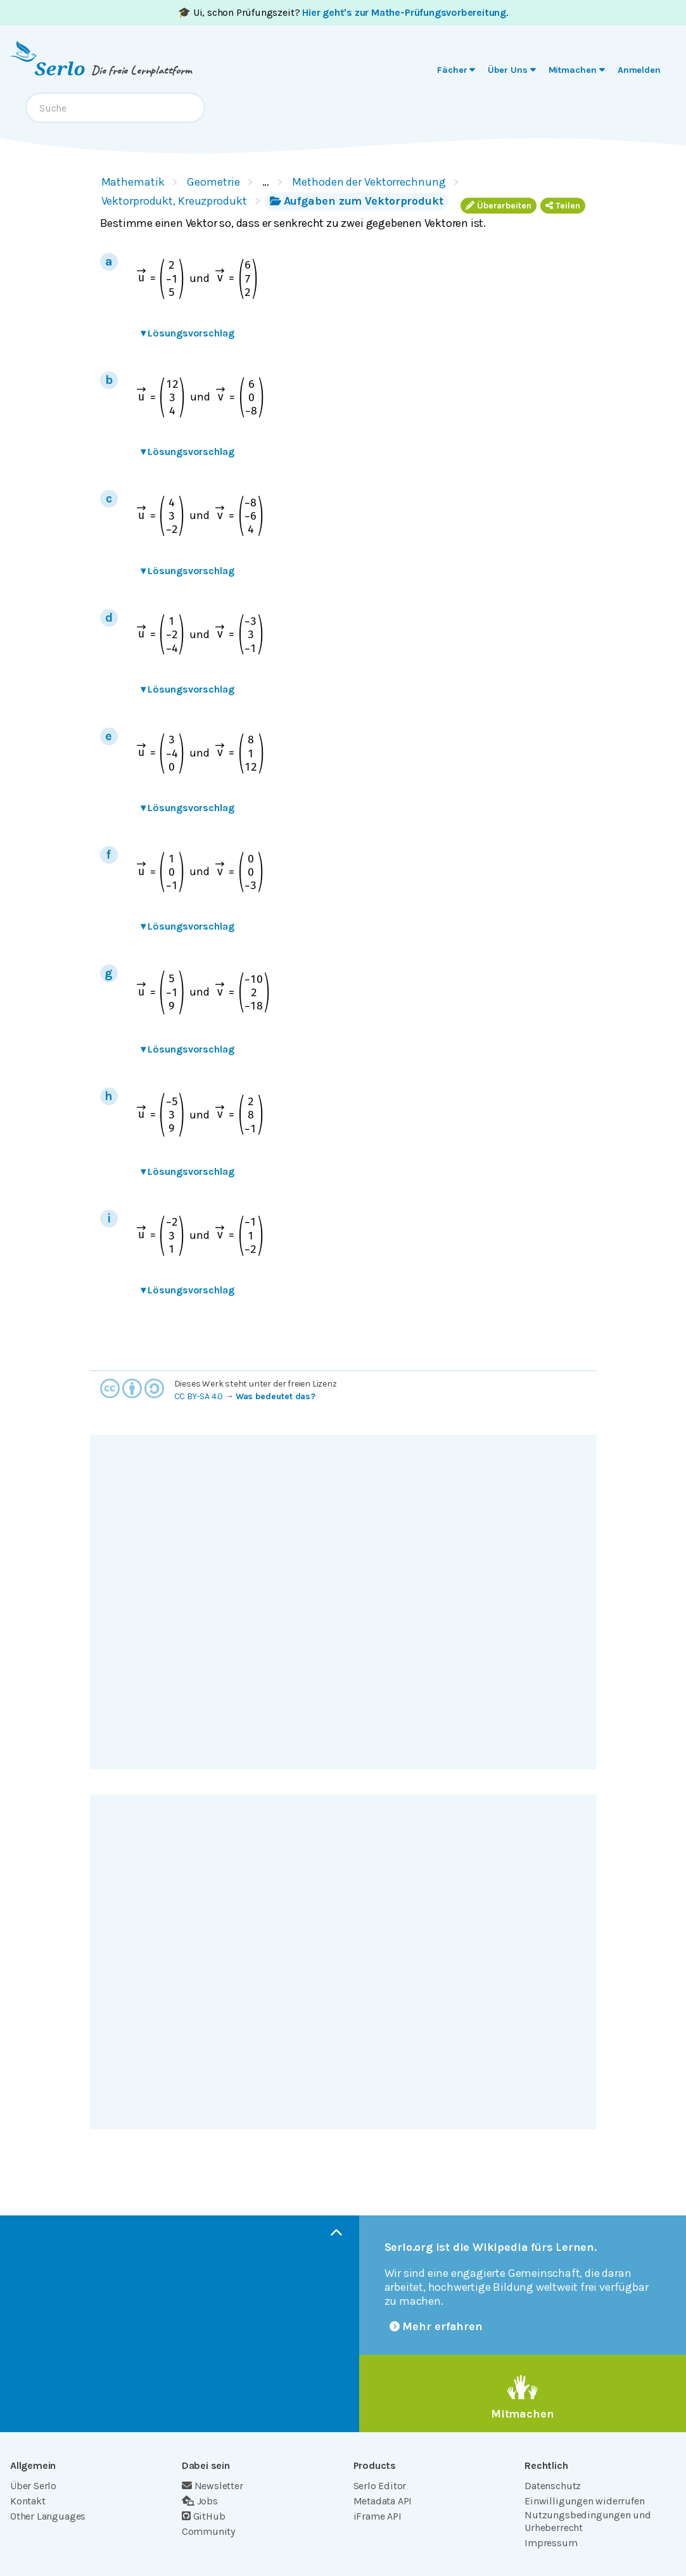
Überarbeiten (498, 205)
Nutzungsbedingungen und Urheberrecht (587, 2521)
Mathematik (133, 182)
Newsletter (212, 2486)
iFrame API (377, 2516)
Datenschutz (552, 2486)
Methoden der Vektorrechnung (368, 182)
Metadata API (382, 2501)
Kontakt (28, 2501)
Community (208, 2531)
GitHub (203, 2516)
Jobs (200, 2501)
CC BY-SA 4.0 (199, 1396)
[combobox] (115, 108)
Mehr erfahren (436, 2326)
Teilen (562, 205)
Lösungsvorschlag (187, 333)
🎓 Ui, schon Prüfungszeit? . (343, 12)
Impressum (550, 2543)
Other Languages (48, 2516)
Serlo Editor (380, 2486)
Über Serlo (33, 2486)
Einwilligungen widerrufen (584, 2501)
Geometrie (213, 182)
